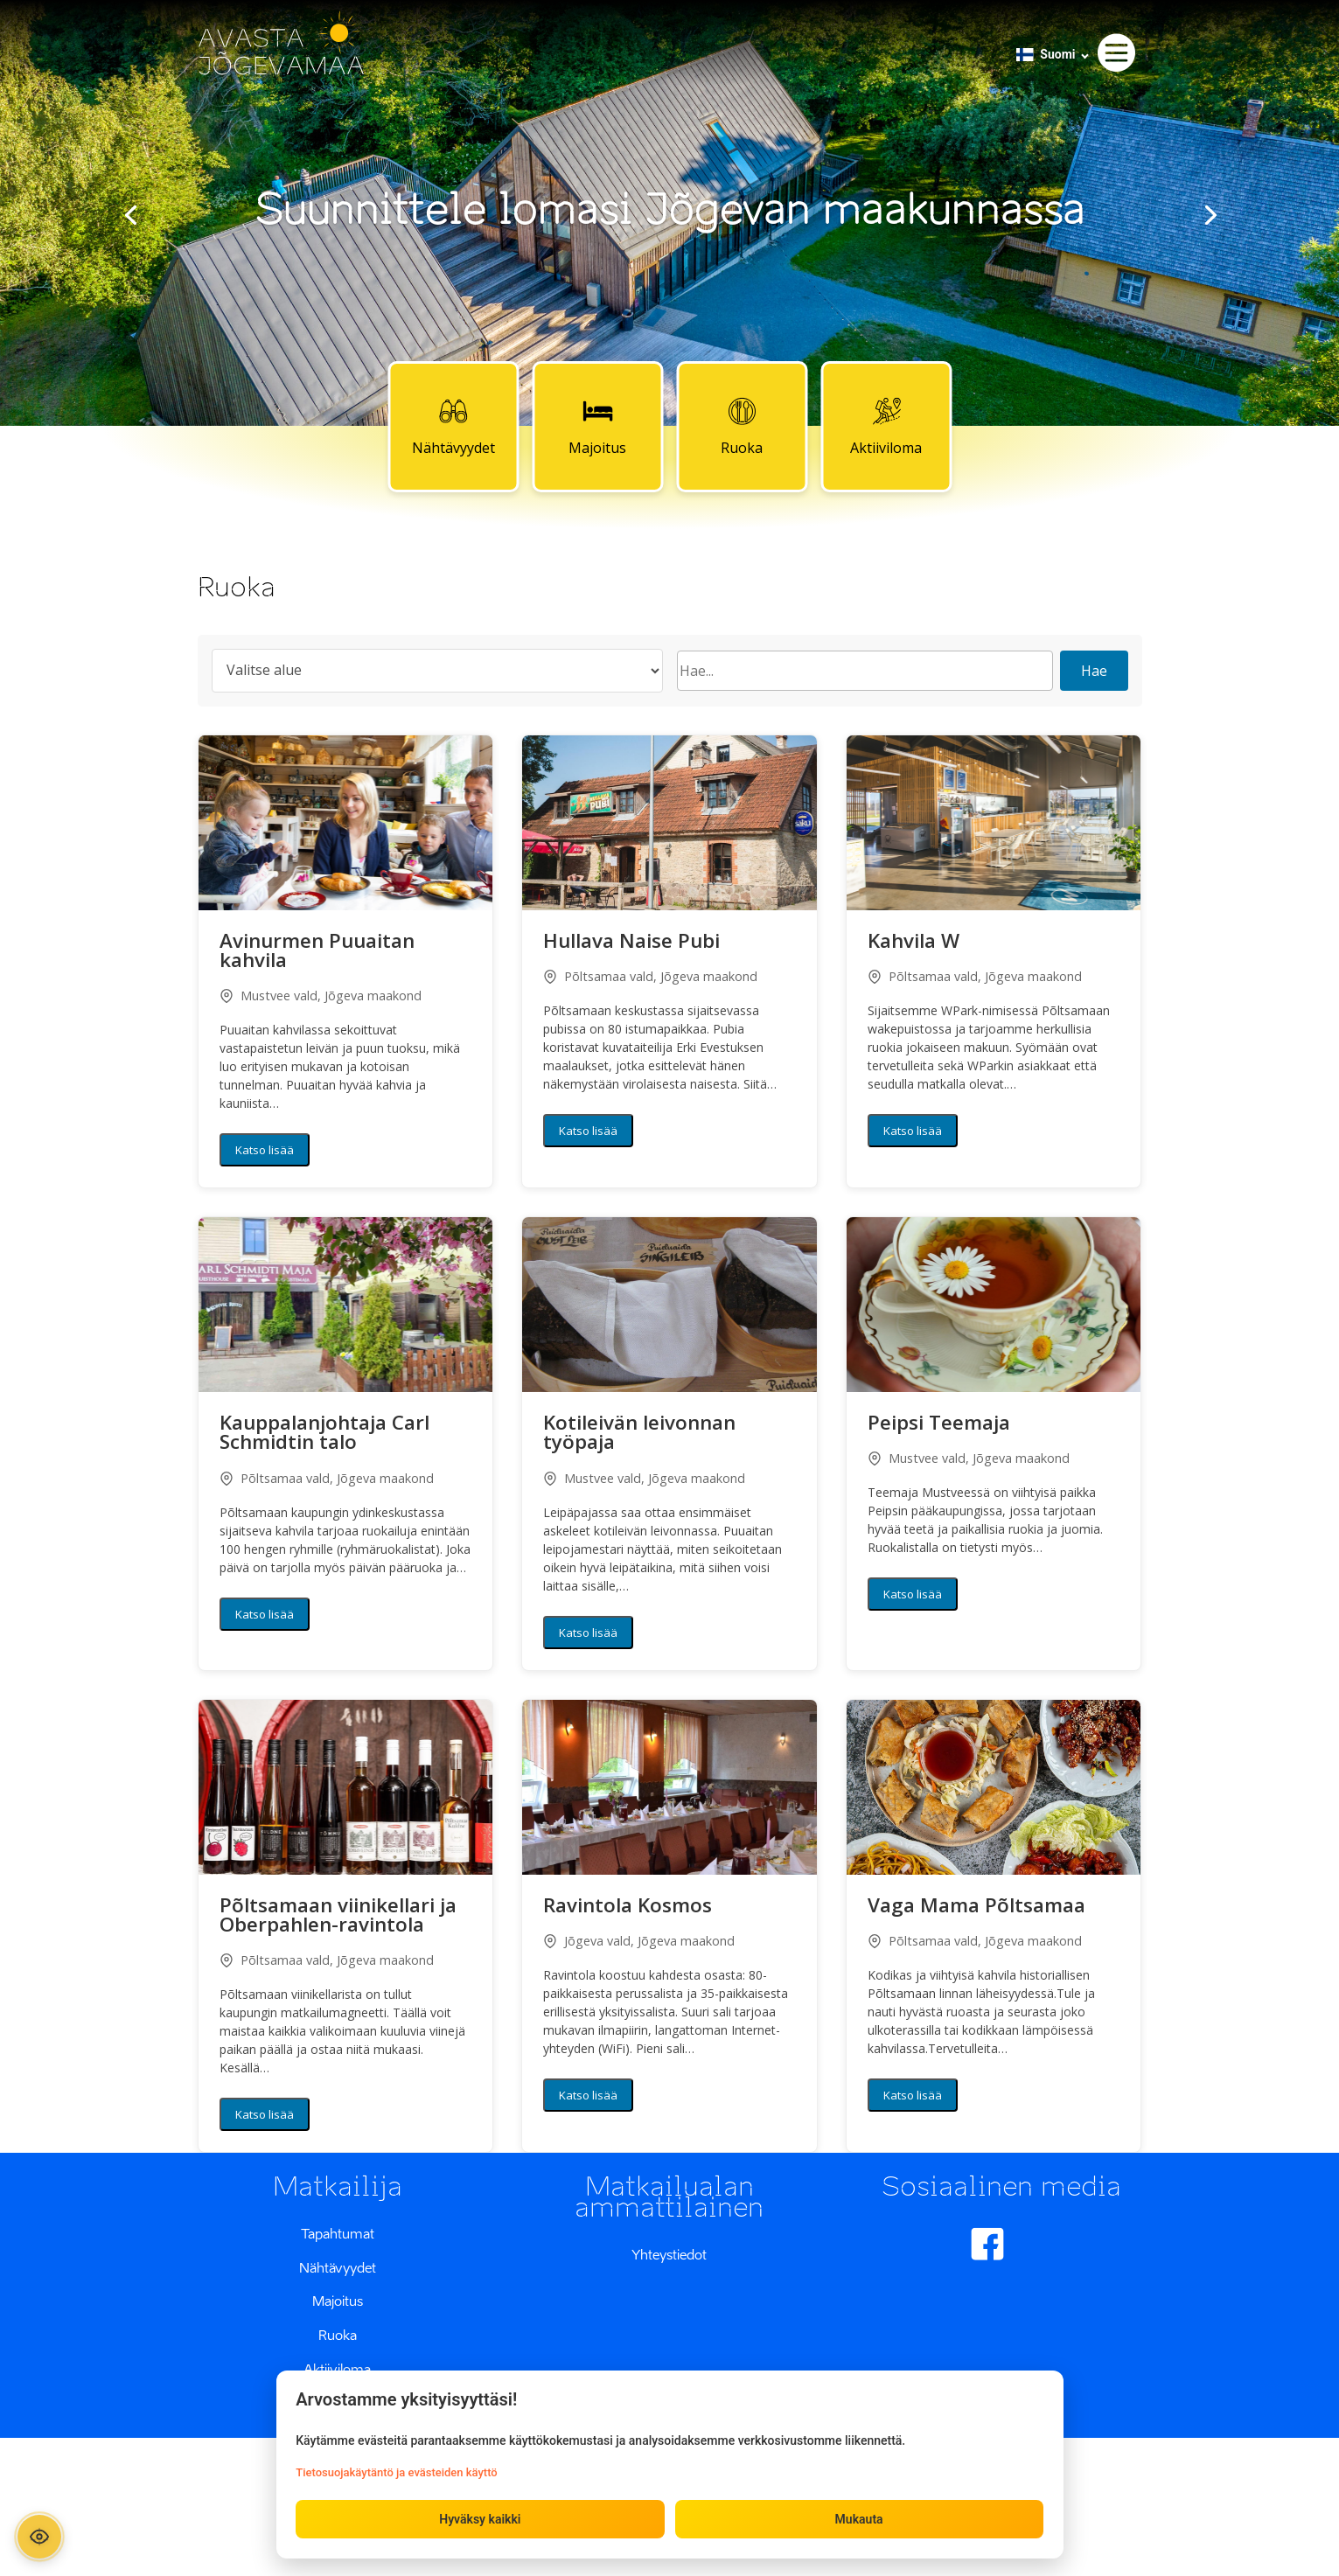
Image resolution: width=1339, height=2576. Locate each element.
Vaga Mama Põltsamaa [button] (976, 1907)
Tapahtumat (337, 2233)
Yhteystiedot (669, 2254)
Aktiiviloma (886, 425)
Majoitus (597, 425)
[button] (346, 822)
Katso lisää (264, 1150)
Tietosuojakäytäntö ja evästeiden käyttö (398, 2471)
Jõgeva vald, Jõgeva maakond (639, 1940)
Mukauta (858, 2518)
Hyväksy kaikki (480, 2518)
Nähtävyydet (453, 425)
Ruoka (742, 425)
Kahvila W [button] (913, 942)
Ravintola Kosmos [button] (627, 1907)
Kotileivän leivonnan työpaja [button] (639, 1434)
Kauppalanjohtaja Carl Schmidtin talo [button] (324, 1434)
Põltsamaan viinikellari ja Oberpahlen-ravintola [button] (338, 1917)
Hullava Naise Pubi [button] (631, 942)
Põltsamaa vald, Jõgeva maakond (650, 976)
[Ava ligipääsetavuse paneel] (41, 2534)
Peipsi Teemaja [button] (939, 1424)
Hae (1094, 670)
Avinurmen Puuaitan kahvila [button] (317, 952)
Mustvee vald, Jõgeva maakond (321, 995)
